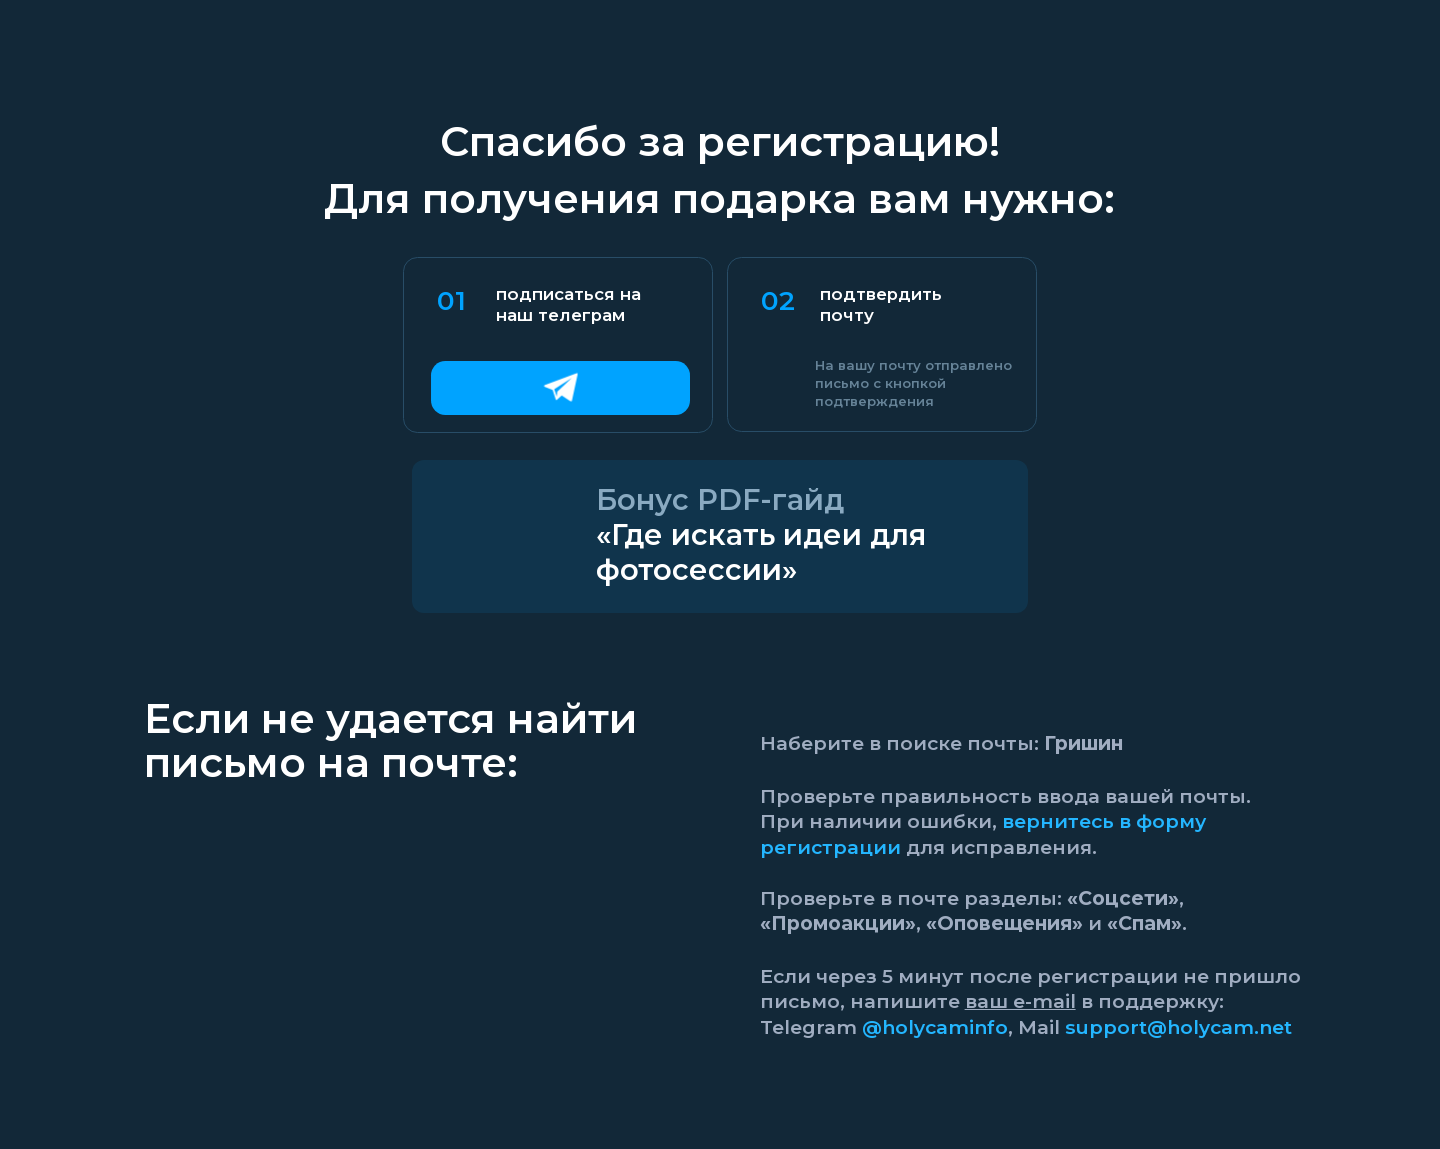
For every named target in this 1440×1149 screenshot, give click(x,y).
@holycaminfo (935, 1027)
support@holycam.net (1178, 1027)
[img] (560, 388)
